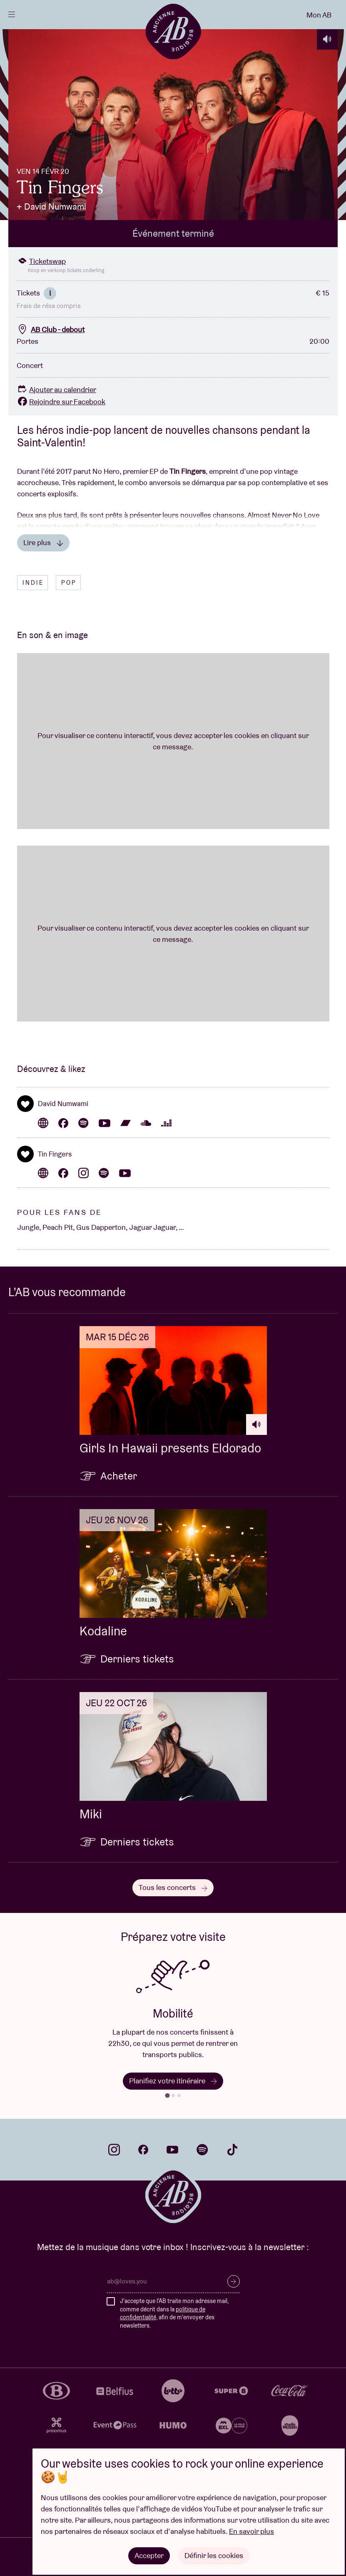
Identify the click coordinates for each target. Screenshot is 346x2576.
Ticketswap (41, 261)
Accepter (149, 2555)
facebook (143, 2150)
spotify (202, 2149)
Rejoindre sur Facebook (61, 401)
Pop (69, 582)
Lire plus (43, 542)
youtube (172, 2149)
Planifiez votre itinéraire (173, 2080)
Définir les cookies (213, 2555)
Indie (33, 582)
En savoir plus (251, 2531)
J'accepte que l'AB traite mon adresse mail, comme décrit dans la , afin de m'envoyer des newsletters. (174, 2313)
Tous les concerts (173, 1887)
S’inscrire (233, 2281)
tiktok (232, 2149)
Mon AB (318, 15)
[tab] (167, 2095)
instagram (114, 2149)
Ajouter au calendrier (56, 389)
